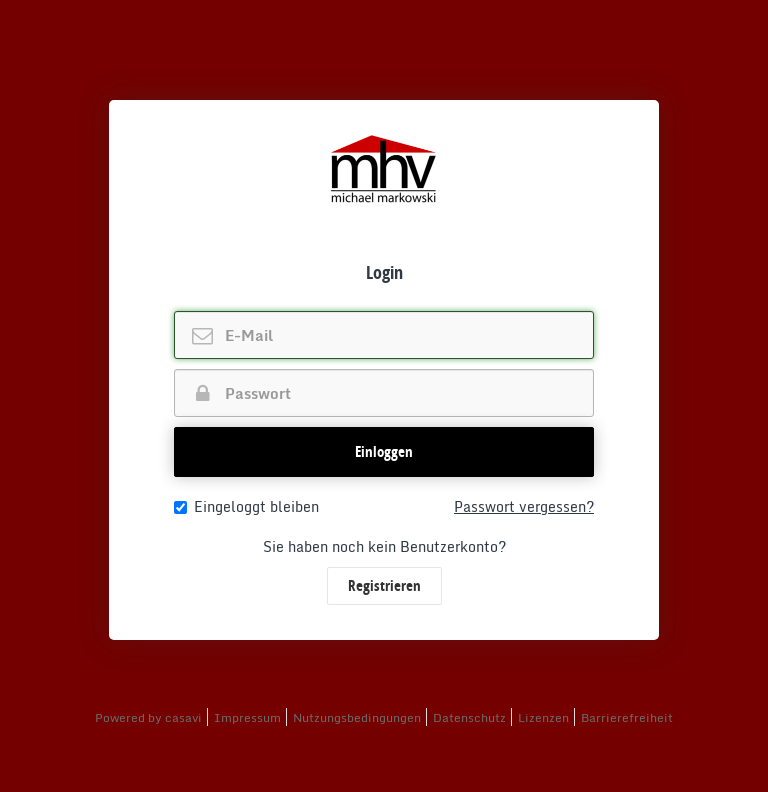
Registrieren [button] (384, 585)
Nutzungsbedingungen (357, 717)
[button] (384, 452)
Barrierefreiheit (627, 717)
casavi (183, 717)
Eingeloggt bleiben (246, 507)
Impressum (247, 717)
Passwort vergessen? (524, 507)
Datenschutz (469, 717)
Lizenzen (543, 717)
